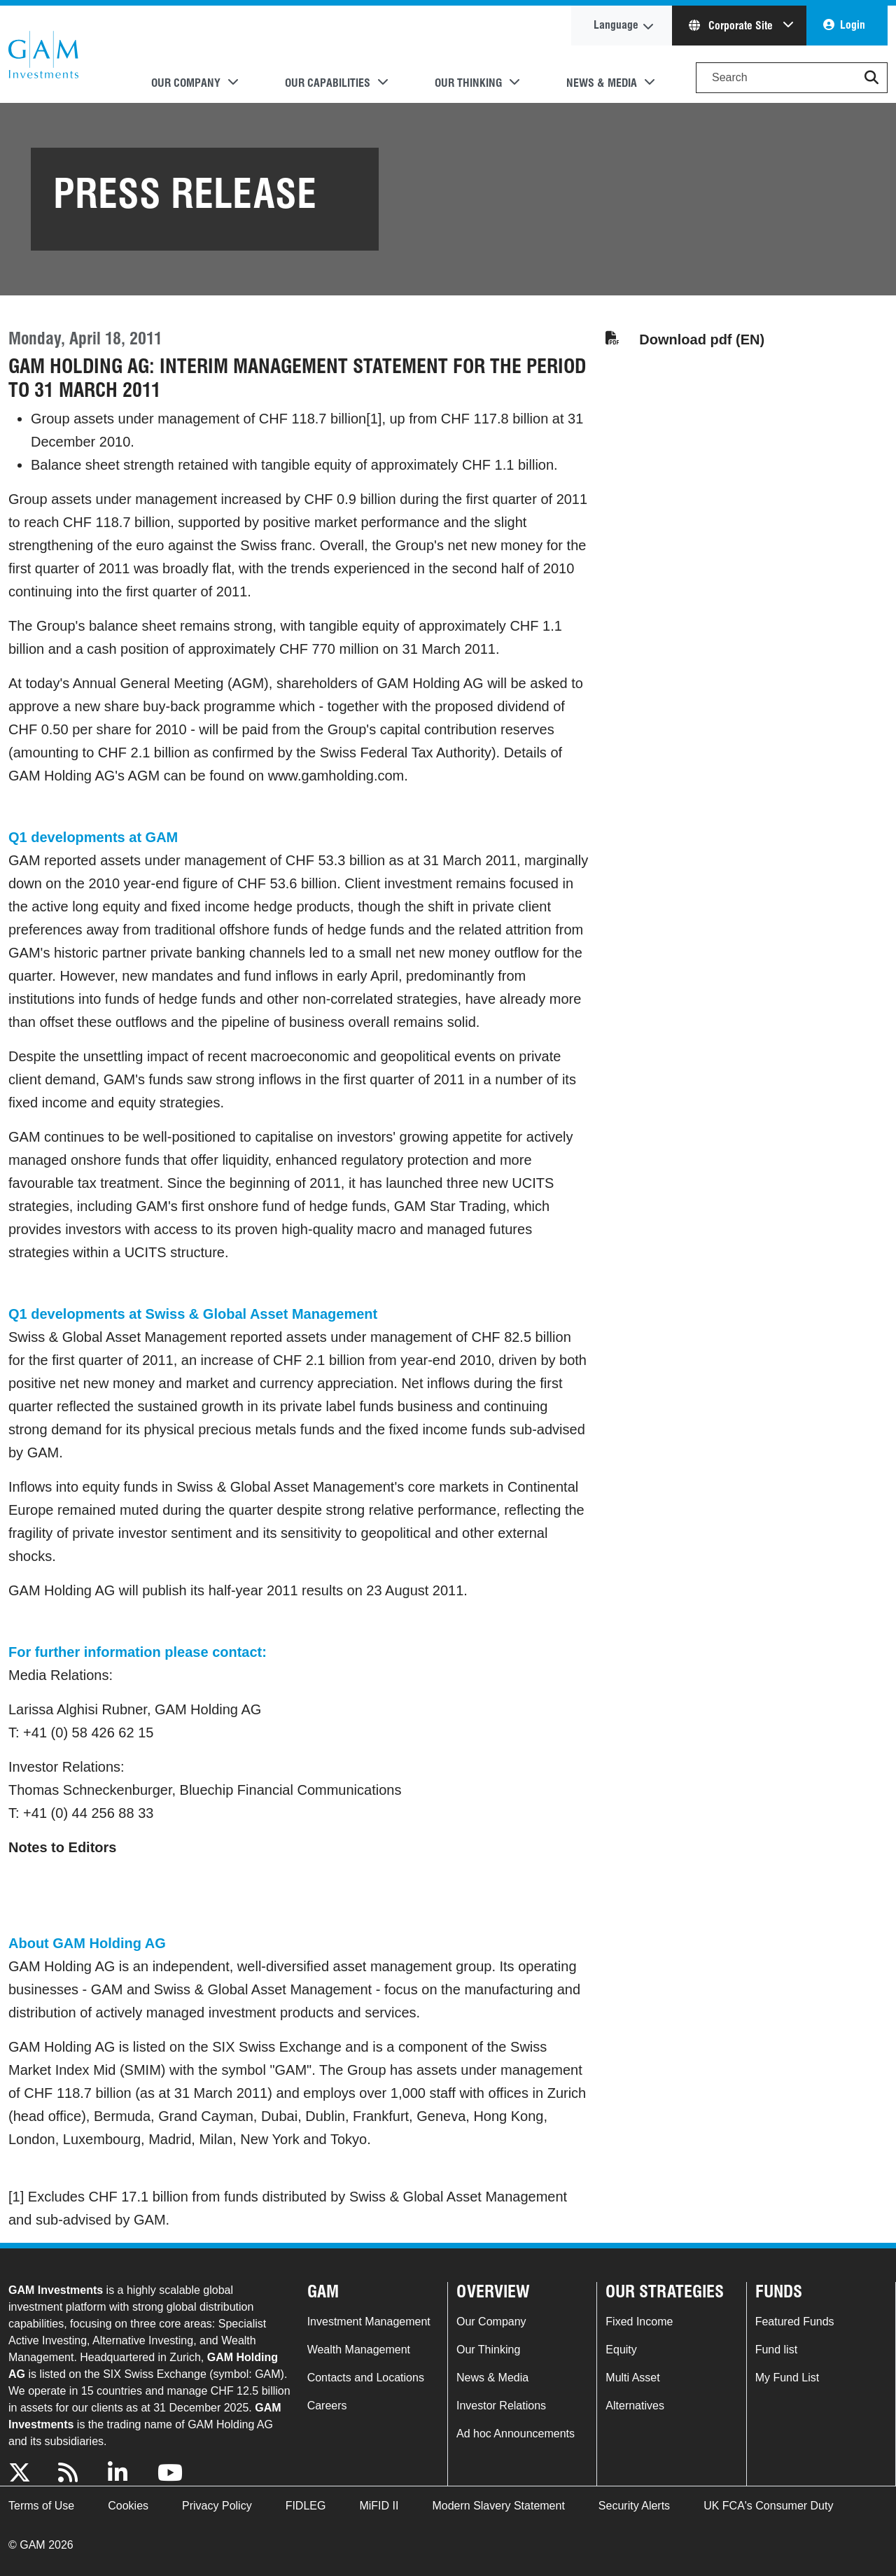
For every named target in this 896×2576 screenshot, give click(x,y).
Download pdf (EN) (701, 339)
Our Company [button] (185, 83)
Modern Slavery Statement (498, 2506)
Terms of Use (41, 2506)
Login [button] (852, 24)
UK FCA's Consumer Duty (768, 2506)
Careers (327, 2406)
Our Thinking (488, 2350)
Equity (621, 2350)
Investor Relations (501, 2406)
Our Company (491, 2322)
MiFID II (378, 2506)
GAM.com (43, 54)
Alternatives (635, 2406)
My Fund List (787, 2378)
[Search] (792, 77)
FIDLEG (306, 2506)
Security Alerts (634, 2506)
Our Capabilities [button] (327, 83)
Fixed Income (639, 2322)
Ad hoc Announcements (515, 2434)
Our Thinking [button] (468, 83)
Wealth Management (358, 2350)
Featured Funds (794, 2322)
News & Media (492, 2378)
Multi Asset (632, 2378)
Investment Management (368, 2322)
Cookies (128, 2506)
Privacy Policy (217, 2506)
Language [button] (616, 24)
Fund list (776, 2350)
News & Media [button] (601, 83)
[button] (871, 77)
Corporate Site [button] (732, 25)
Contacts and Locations (365, 2378)
